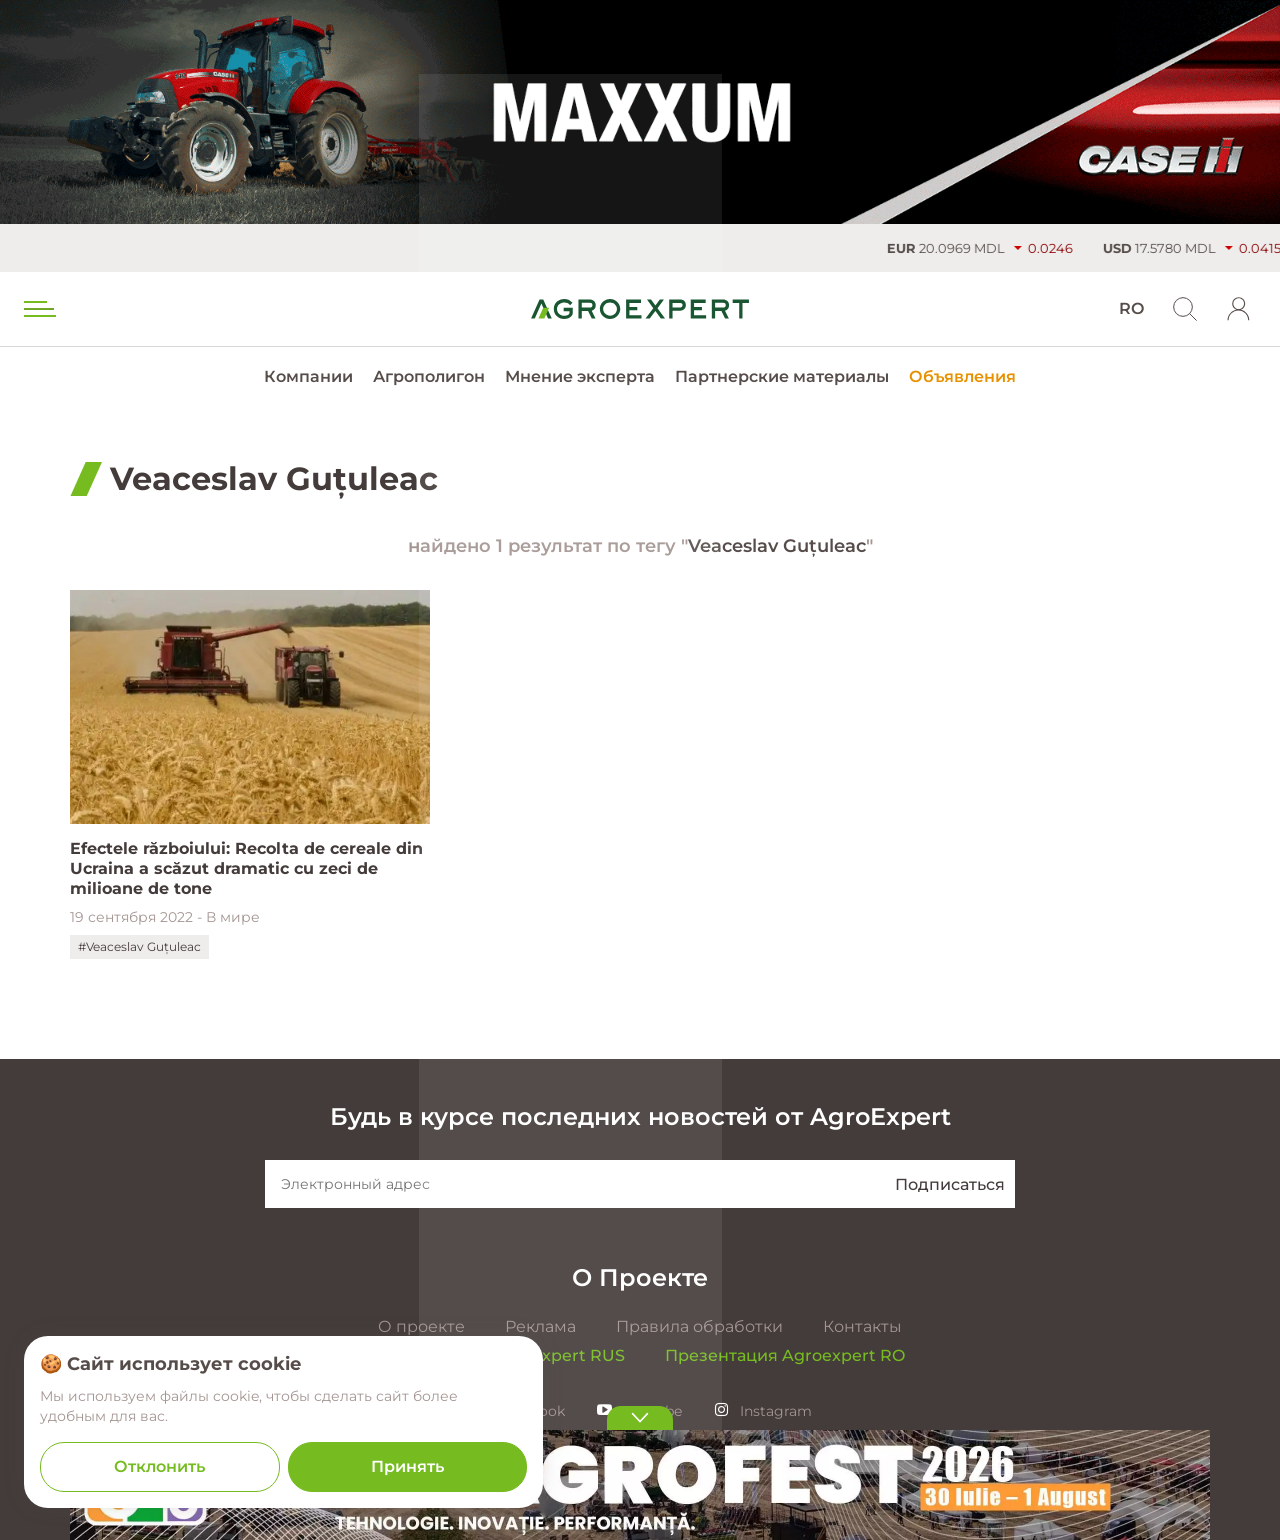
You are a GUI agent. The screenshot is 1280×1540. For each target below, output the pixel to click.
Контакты (862, 1326)
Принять (407, 1466)
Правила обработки (699, 1326)
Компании (308, 376)
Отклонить (159, 1466)
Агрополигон (429, 376)
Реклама (540, 1326)
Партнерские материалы (782, 376)
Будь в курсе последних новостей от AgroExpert (640, 1116)
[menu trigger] (38, 309)
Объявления (962, 376)
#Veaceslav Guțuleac (139, 946)
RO (1131, 308)
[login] (1239, 309)
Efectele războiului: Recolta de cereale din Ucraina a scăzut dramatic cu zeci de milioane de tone (246, 868)
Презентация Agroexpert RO (785, 1355)
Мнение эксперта (580, 376)
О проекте (421, 1326)
